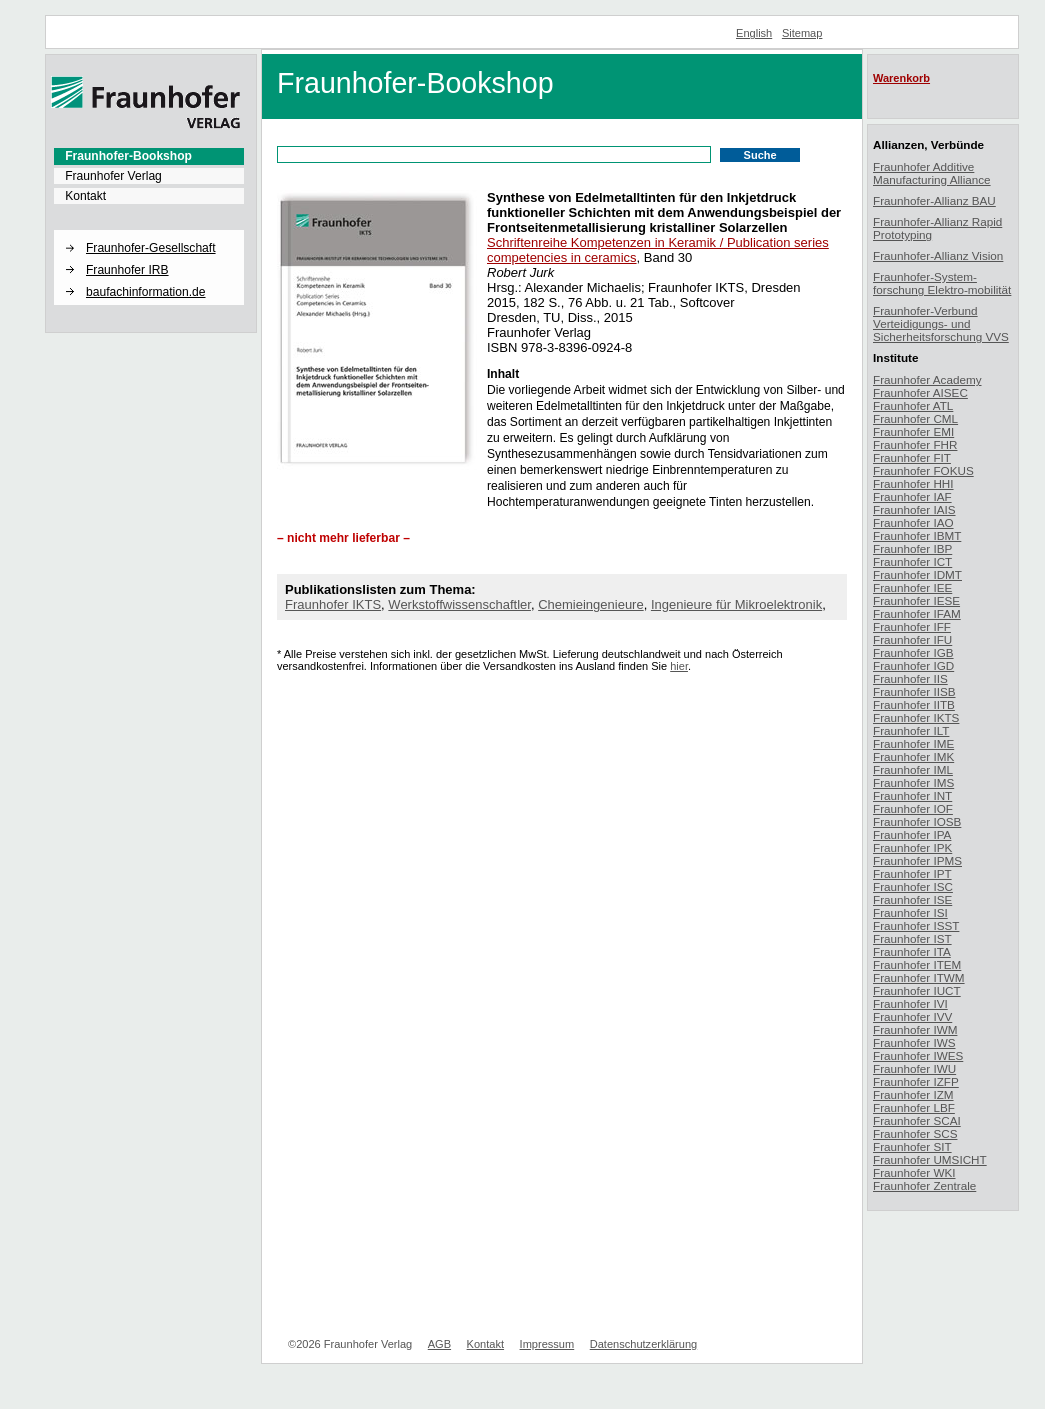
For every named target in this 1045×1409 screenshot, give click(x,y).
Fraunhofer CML (915, 418)
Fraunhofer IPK (912, 847)
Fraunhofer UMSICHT (930, 1159)
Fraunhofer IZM (913, 1094)
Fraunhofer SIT (912, 1146)
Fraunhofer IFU (912, 639)
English (754, 33)
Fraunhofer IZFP (916, 1081)
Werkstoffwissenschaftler (459, 604)
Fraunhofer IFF (912, 626)
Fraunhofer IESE (916, 600)
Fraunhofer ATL (913, 405)
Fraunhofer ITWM (919, 977)
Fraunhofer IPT (912, 873)
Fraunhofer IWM (915, 1029)
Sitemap (802, 33)
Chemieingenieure (591, 604)
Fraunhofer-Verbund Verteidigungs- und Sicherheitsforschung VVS (941, 323)
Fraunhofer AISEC (920, 392)
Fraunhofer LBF (914, 1107)
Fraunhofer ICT (912, 561)
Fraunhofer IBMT (917, 535)
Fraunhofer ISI (910, 912)
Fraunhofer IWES (918, 1055)
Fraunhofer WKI (914, 1172)
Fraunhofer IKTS (333, 604)
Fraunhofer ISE (912, 899)
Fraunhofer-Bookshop (128, 156)
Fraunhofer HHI (913, 483)
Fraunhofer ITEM (917, 964)
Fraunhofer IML (913, 769)
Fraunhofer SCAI (917, 1120)
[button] (149, 231)
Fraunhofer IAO (913, 522)
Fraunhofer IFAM (917, 613)
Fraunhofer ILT (911, 730)
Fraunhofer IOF (913, 808)
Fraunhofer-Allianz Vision (938, 255)
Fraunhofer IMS (913, 782)
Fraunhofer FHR (915, 444)
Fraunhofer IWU (914, 1068)
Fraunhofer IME (913, 743)
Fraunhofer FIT (912, 457)
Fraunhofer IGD (913, 665)
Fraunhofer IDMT (917, 574)
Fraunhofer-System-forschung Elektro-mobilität (942, 283)
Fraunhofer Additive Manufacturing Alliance (932, 173)
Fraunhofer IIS (910, 678)
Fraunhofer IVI (910, 1003)
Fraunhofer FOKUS (923, 470)
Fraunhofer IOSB (917, 821)
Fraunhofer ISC (913, 886)
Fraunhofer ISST (916, 925)
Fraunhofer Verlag (113, 176)
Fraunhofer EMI (913, 431)
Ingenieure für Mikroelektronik (736, 604)
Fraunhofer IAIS (914, 509)
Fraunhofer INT (912, 795)
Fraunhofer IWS (914, 1042)
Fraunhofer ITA (912, 951)
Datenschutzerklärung (643, 1344)
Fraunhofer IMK (913, 756)
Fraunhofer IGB (913, 652)
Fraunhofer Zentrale (924, 1185)
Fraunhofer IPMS (917, 860)
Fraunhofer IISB (914, 691)
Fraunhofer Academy (927, 379)
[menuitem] (149, 156)
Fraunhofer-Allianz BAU (934, 200)
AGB (439, 1344)
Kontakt (85, 196)
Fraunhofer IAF (912, 496)
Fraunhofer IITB (914, 704)
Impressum (547, 1344)
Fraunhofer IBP (912, 548)
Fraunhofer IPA (912, 834)
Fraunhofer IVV (912, 1016)
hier (679, 666)
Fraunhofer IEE (912, 587)
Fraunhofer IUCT (917, 990)
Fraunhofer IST (912, 938)
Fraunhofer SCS (915, 1133)
